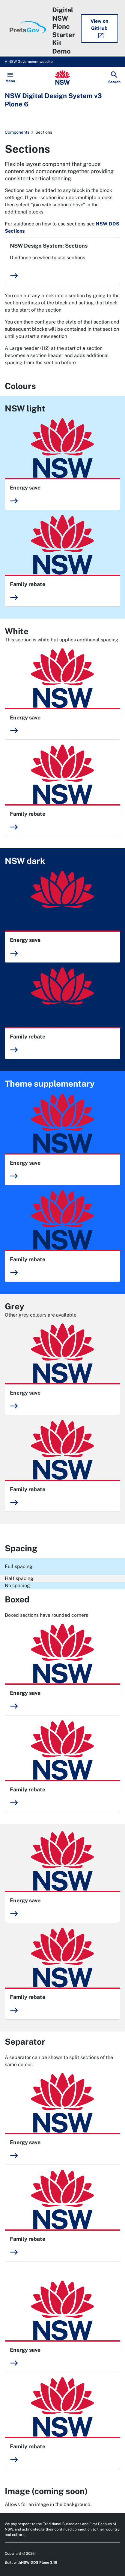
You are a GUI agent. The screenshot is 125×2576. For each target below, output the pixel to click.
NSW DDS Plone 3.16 (39, 2562)
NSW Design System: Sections (49, 245)
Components (17, 132)
